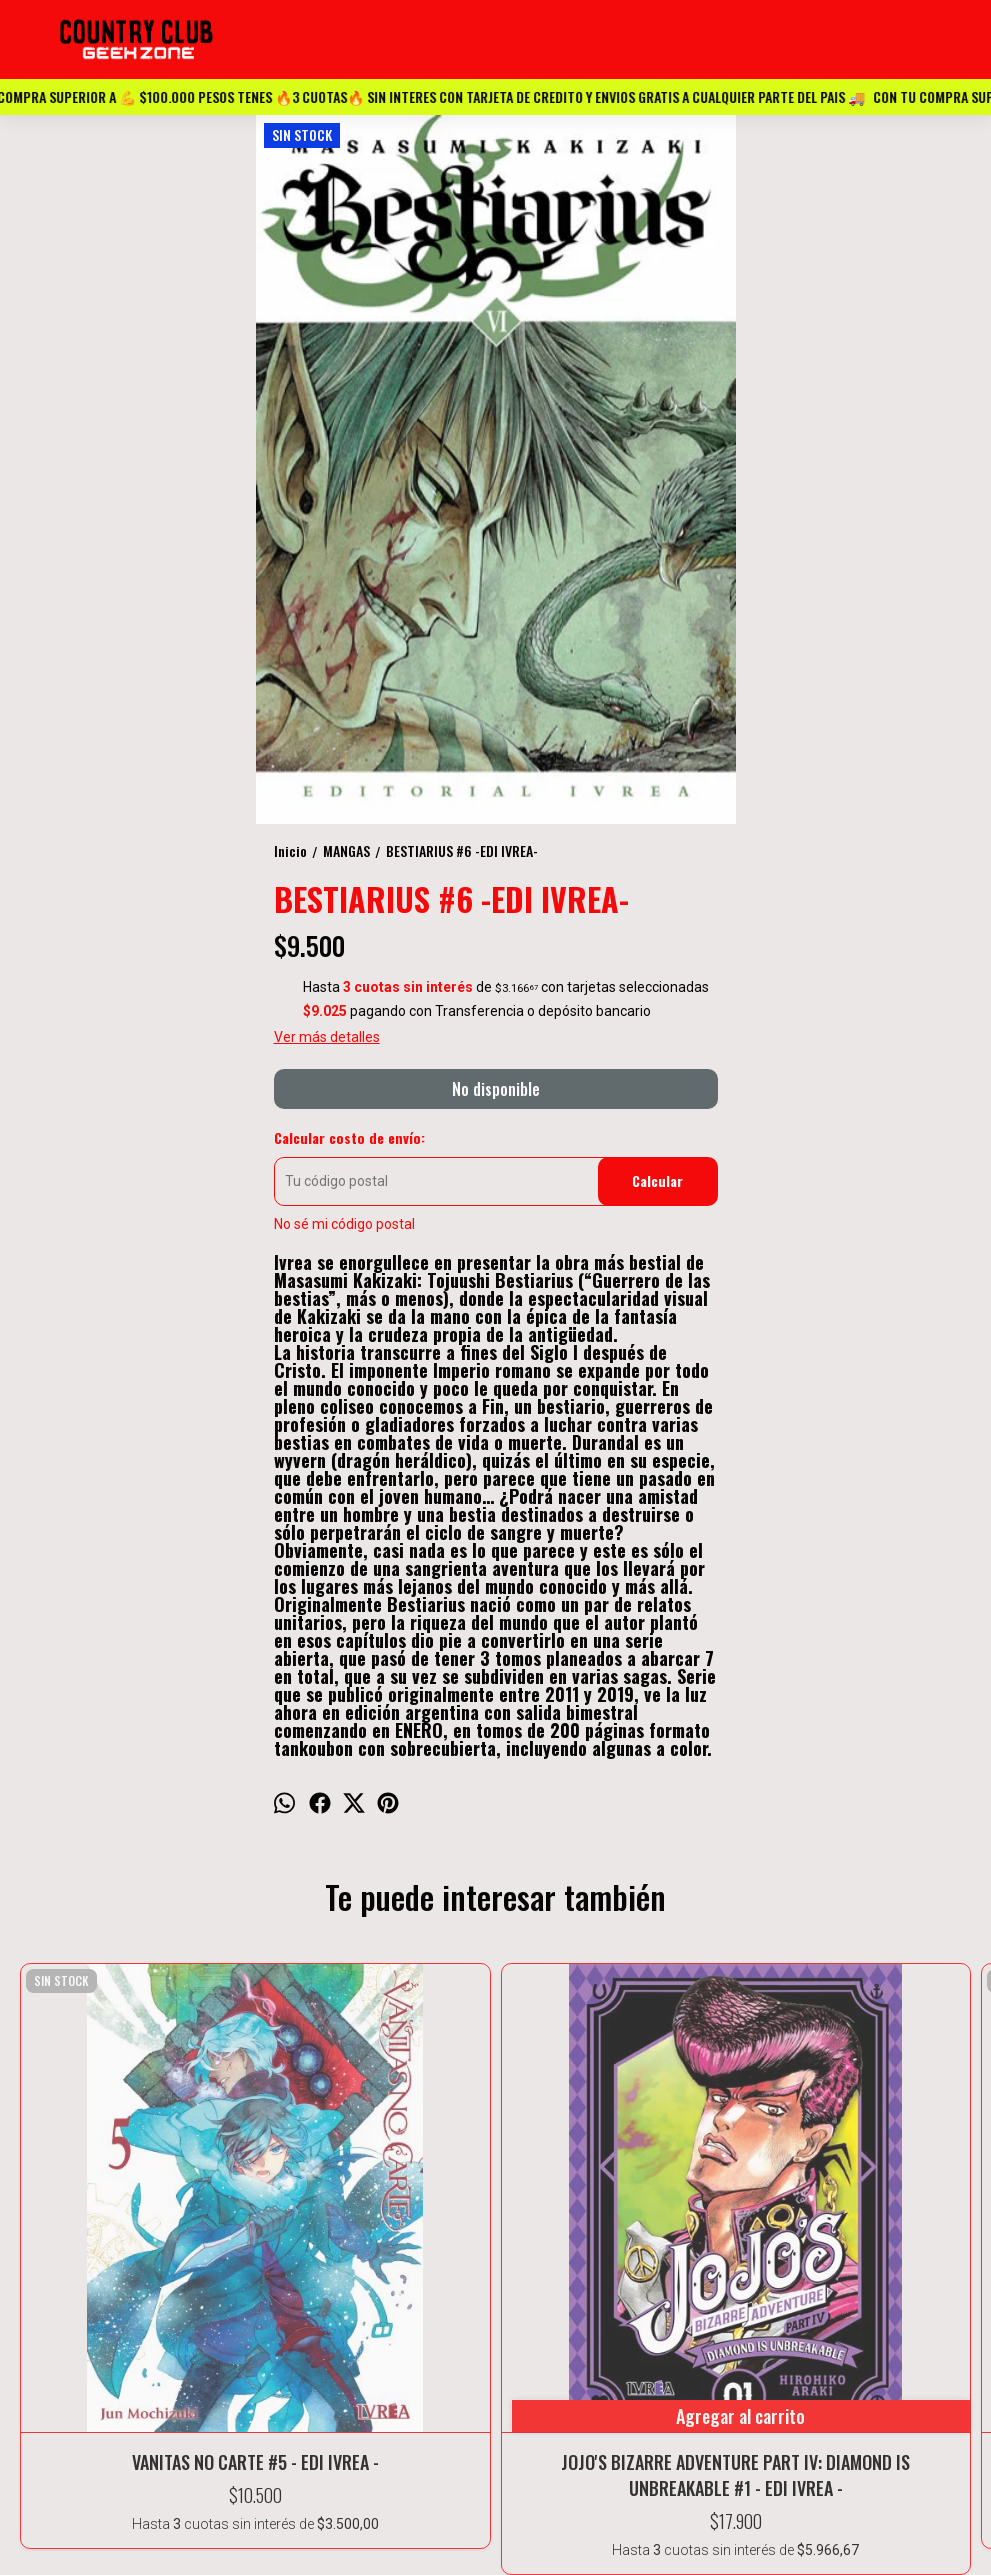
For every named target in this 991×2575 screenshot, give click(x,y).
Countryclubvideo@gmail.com (495, 2546)
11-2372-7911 (496, 2521)
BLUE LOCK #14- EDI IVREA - (879, 2187)
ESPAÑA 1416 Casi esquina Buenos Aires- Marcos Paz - (496, 2496)
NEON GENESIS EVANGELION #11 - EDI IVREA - (495, 2187)
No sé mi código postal (344, 1224)
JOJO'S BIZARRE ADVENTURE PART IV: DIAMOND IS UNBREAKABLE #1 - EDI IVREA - (303, 2187)
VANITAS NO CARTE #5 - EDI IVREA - (111, 2187)
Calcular (657, 1180)
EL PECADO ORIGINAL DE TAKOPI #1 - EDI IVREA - (688, 2187)
